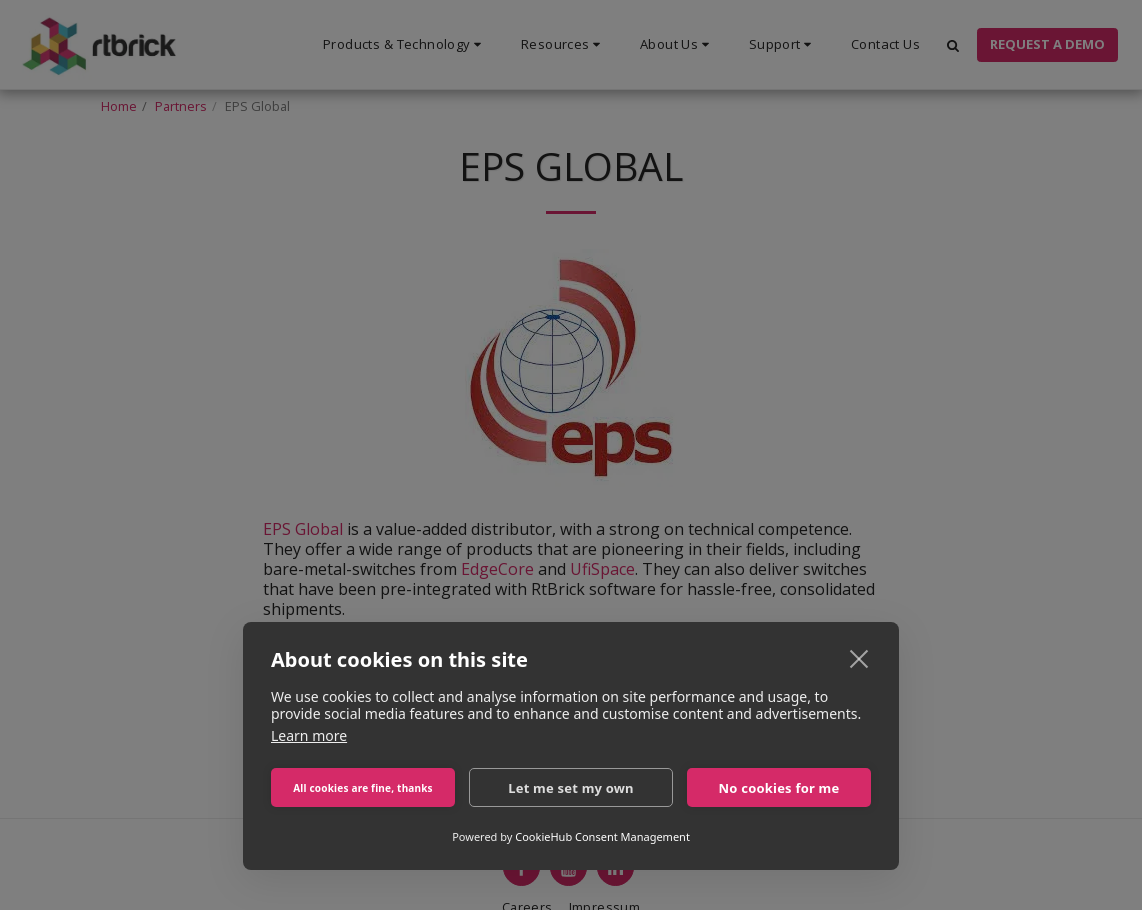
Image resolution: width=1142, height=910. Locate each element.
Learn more (309, 735)
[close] (859, 658)
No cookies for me (779, 788)
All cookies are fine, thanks (363, 788)
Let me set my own (571, 788)
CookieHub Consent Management (602, 836)
